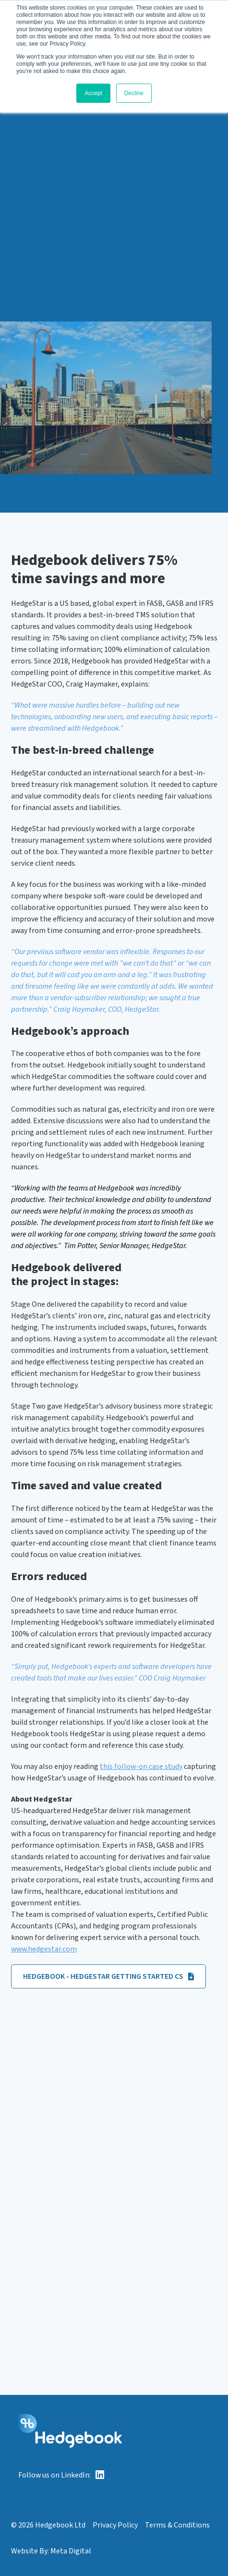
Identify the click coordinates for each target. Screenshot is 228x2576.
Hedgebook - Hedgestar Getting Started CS (108, 1976)
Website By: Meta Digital (51, 2551)
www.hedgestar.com (44, 1949)
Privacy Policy (115, 2525)
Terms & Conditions (177, 2525)
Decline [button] (134, 93)
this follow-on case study (141, 1766)
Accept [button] (93, 93)
